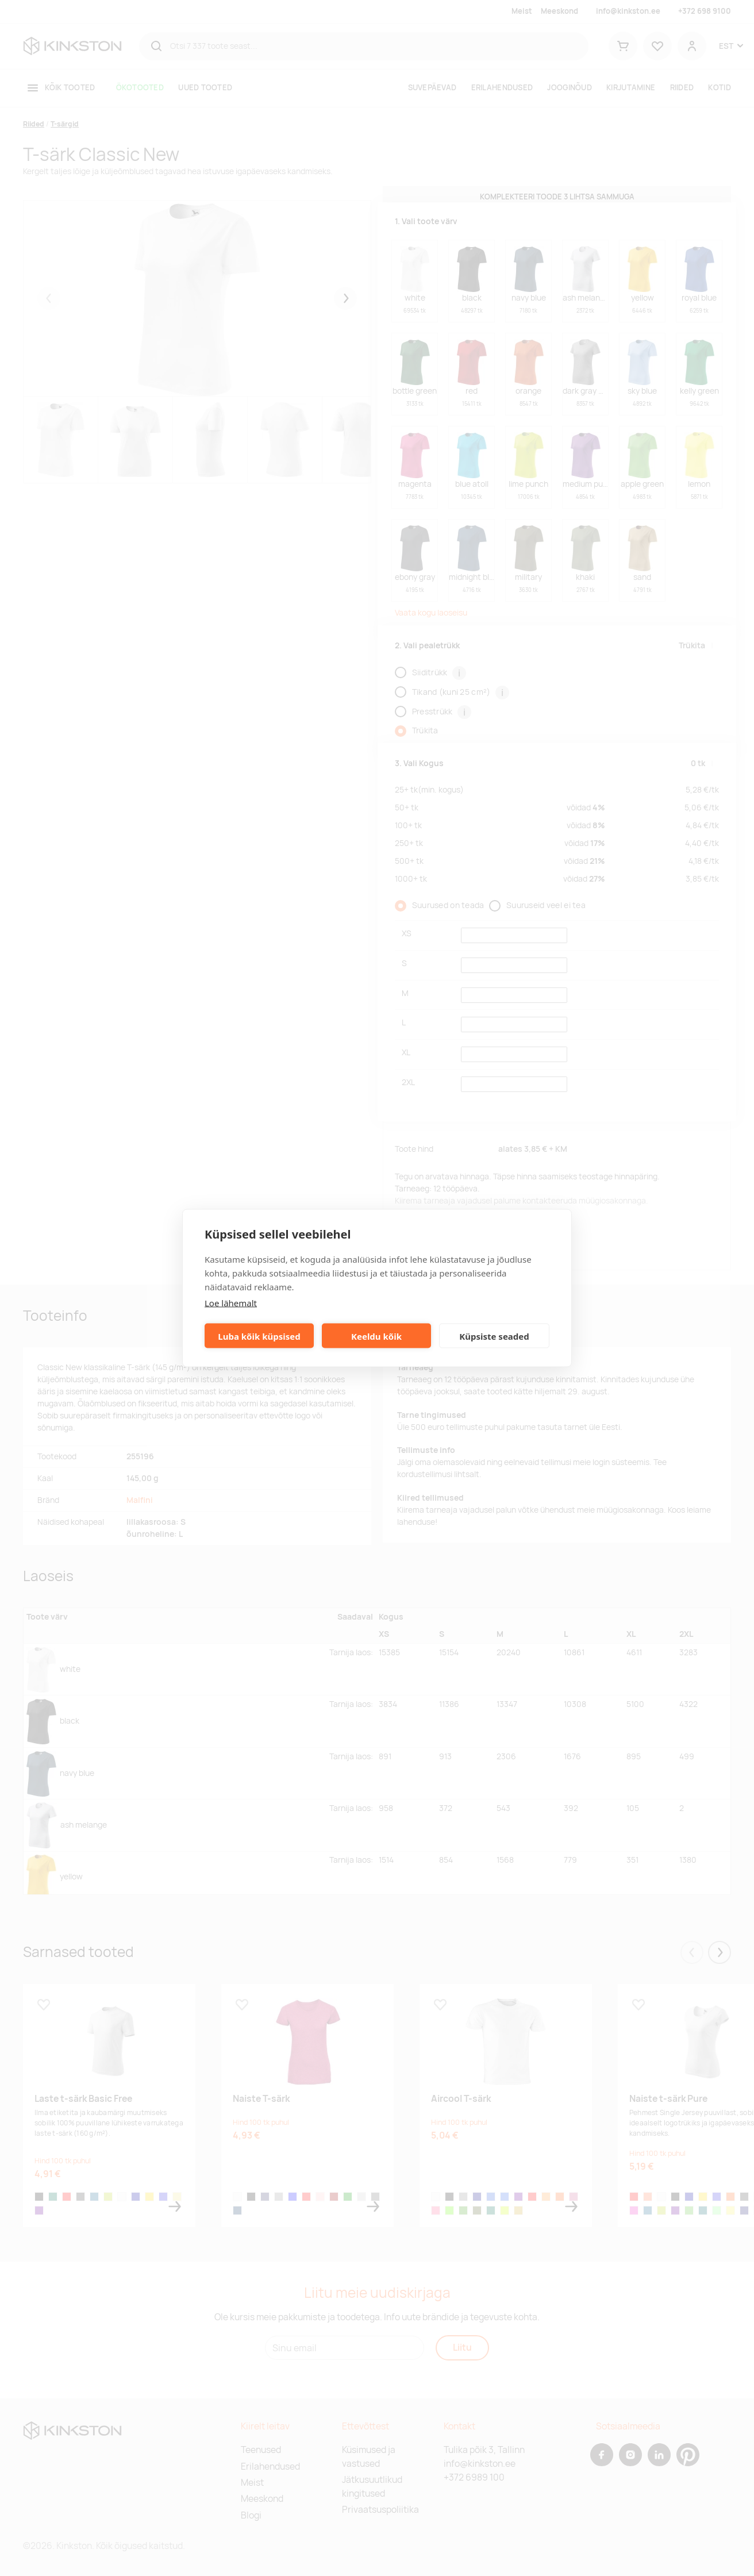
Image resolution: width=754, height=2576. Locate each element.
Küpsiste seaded (494, 1335)
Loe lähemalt (231, 1303)
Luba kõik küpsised (259, 1335)
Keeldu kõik (376, 1335)
